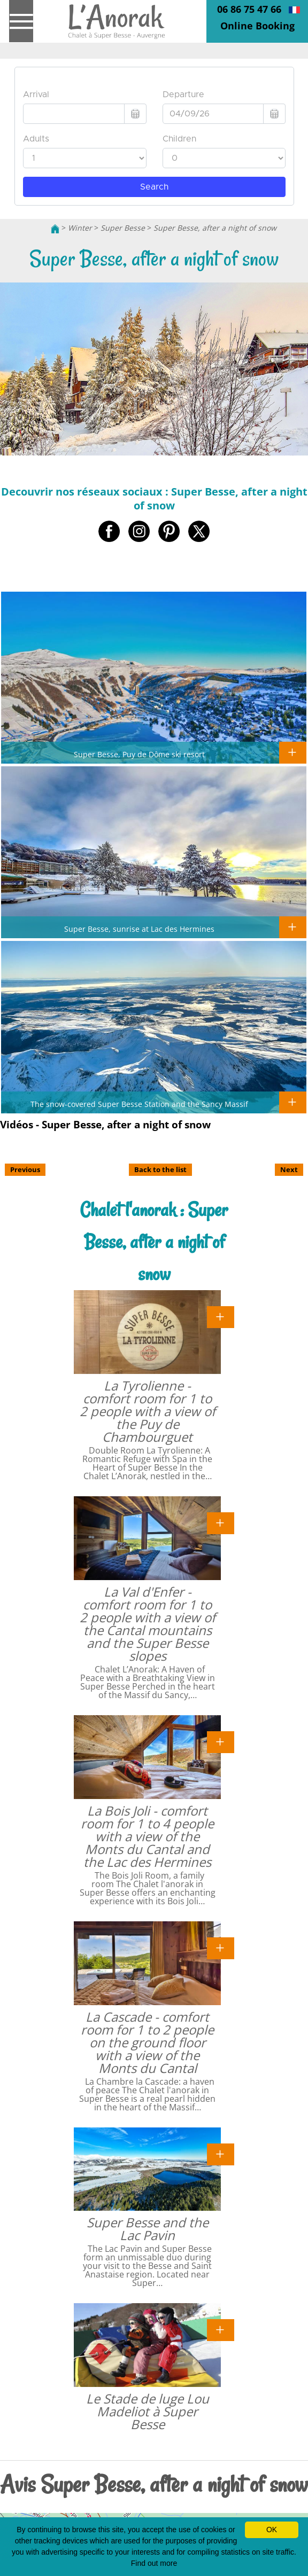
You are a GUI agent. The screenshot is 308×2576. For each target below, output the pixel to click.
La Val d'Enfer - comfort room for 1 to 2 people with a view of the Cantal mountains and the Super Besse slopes (147, 1623)
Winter (80, 228)
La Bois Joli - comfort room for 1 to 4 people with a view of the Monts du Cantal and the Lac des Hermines (147, 1836)
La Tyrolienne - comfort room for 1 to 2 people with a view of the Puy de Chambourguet (147, 1411)
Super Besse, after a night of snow (214, 228)
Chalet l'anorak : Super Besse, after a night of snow (154, 1242)
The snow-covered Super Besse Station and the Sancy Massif (139, 1104)
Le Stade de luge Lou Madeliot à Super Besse (147, 2411)
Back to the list (160, 1169)
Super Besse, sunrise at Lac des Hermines (139, 928)
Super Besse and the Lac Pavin (148, 2228)
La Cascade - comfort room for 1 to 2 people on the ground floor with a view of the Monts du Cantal (147, 2042)
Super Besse (123, 228)
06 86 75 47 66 (249, 9)
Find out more (154, 2563)
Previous (25, 1169)
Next (289, 1169)
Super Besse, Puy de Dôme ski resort (139, 754)
